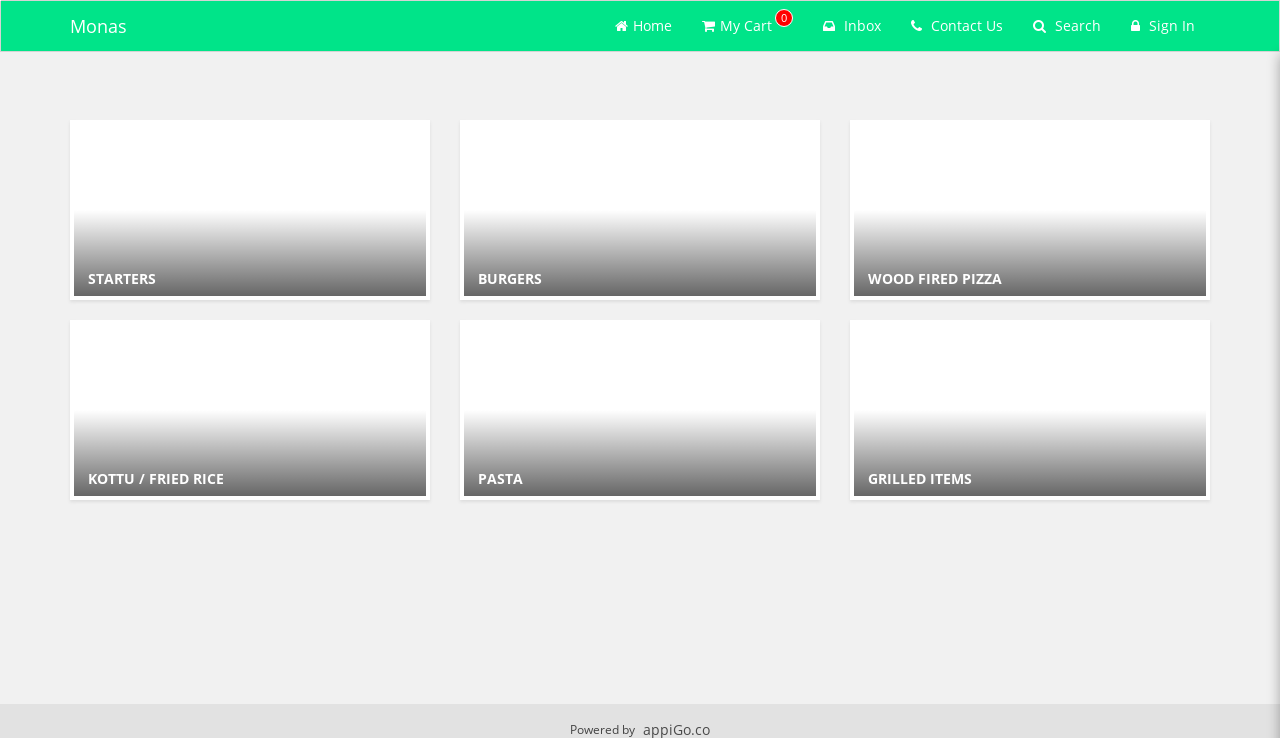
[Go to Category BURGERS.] (640, 210)
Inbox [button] (852, 25)
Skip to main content (0, 0)
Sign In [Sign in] (1163, 25)
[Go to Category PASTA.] (640, 410)
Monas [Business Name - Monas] (98, 26)
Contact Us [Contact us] (957, 25)
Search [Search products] (1067, 25)
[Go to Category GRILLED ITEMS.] (1030, 410)
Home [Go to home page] (643, 25)
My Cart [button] (747, 22)
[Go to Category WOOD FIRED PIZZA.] (1030, 210)
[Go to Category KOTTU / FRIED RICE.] (250, 410)
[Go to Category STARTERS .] (250, 210)
